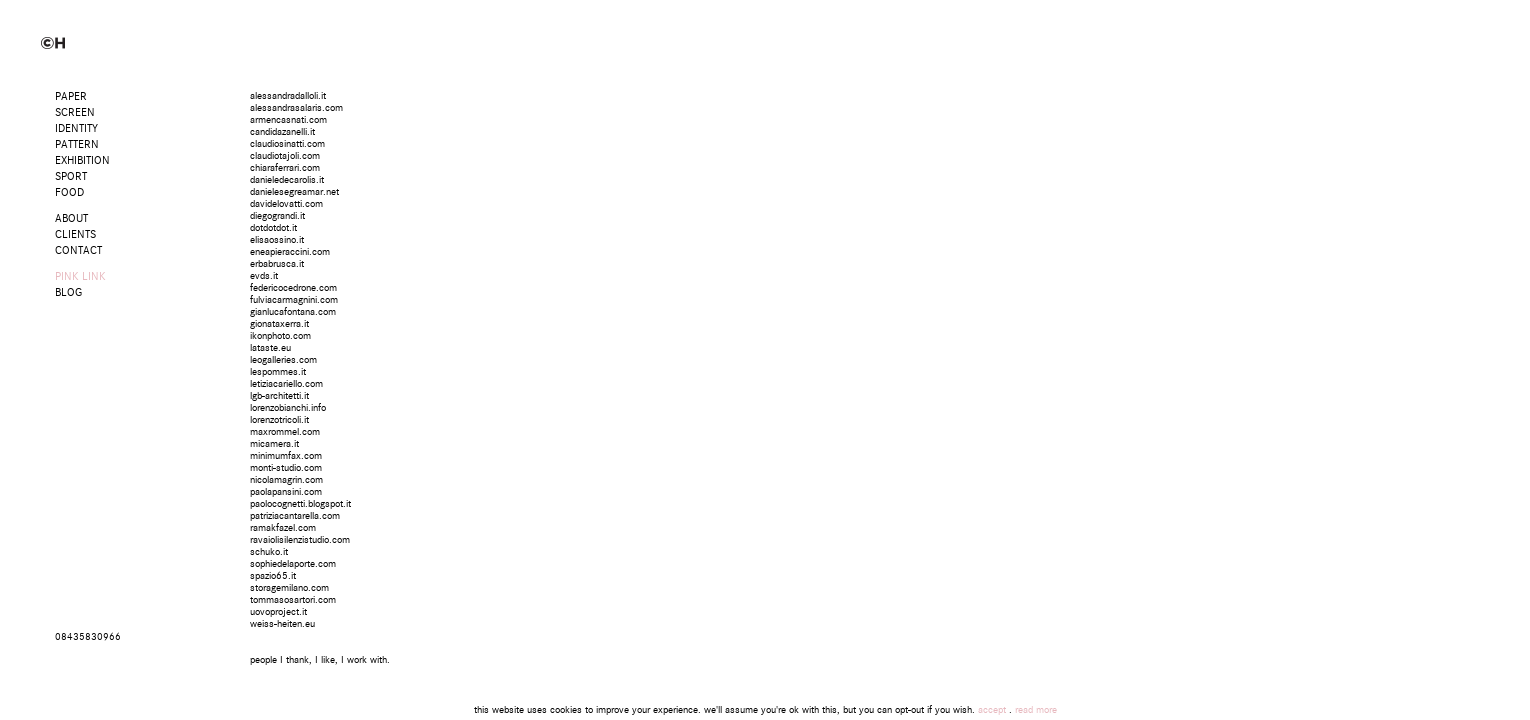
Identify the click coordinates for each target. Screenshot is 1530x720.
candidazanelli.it (282, 132)
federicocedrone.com (293, 288)
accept (992, 710)
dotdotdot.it (273, 228)
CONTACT (78, 250)
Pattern (77, 144)
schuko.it (269, 552)
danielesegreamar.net (294, 192)
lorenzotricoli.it (279, 420)
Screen (75, 112)
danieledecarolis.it (287, 180)
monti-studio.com (286, 468)
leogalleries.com (283, 360)
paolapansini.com (286, 492)
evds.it (264, 276)
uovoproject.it (278, 612)
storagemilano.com (289, 588)
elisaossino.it (277, 240)
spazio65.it (273, 576)
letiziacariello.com (286, 384)
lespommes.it (278, 372)
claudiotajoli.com (285, 156)
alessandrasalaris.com (296, 108)
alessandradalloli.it (288, 96)
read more (1036, 710)
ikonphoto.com (280, 336)
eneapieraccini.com (290, 252)
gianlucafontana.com (293, 312)
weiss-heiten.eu (282, 624)
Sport (71, 176)
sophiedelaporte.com (293, 564)
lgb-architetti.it (279, 396)
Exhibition (82, 160)
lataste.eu (270, 348)
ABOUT (71, 218)
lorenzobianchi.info (288, 408)
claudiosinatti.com (287, 144)
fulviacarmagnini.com (294, 300)
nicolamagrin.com (286, 480)
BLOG (68, 292)
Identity (76, 128)
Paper (71, 96)
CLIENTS (75, 234)
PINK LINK (80, 276)
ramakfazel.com (283, 528)
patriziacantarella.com (295, 516)
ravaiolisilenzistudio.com (300, 540)
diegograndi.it (277, 216)
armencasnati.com (288, 120)
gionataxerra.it (279, 324)
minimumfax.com (286, 456)
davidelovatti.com (286, 204)
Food (69, 192)
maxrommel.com (285, 432)
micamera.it (274, 444)
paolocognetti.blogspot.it (300, 504)
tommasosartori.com (293, 600)
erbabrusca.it (277, 264)
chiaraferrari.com (285, 168)
